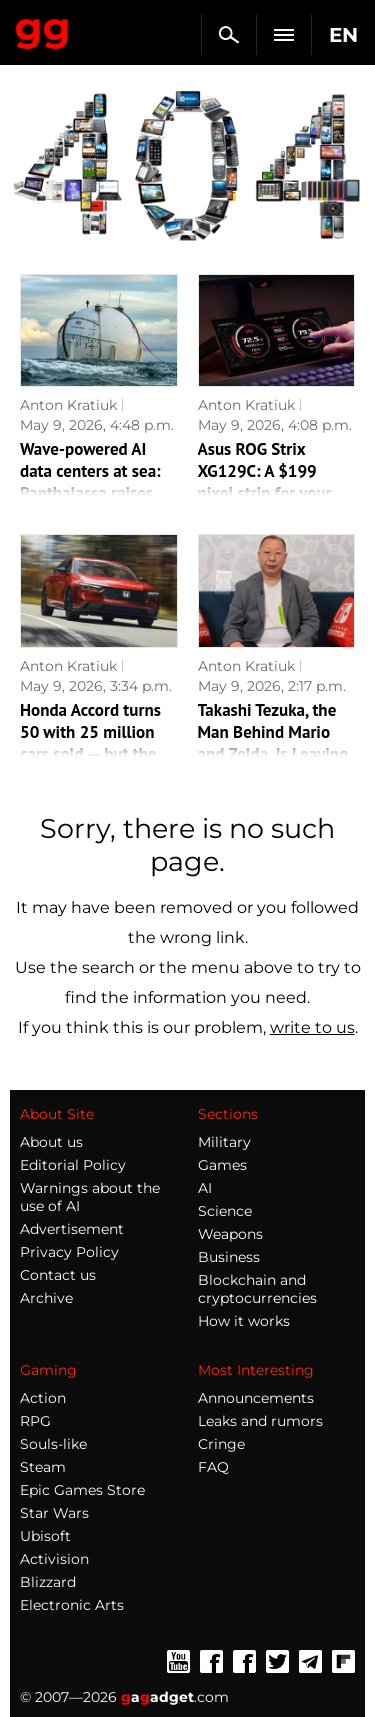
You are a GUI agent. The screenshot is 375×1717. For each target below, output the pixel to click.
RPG (35, 1421)
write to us (312, 1027)
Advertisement (72, 1229)
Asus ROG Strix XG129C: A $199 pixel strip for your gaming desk (265, 482)
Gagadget (42, 30)
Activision (54, 1559)
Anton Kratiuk (68, 405)
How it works (244, 1321)
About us (51, 1142)
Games (222, 1165)
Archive (46, 1298)
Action (43, 1398)
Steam (43, 1467)
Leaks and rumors (260, 1421)
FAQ (213, 1467)
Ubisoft (45, 1536)
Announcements (256, 1398)
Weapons (230, 1234)
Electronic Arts (72, 1605)
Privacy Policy (69, 1252)
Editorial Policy (73, 1165)
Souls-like (53, 1444)
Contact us (58, 1275)
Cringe (221, 1444)
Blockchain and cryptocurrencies (257, 1289)
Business (229, 1257)
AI (205, 1188)
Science (225, 1211)
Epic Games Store (82, 1490)
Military (224, 1142)
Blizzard (48, 1582)
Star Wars (54, 1513)
